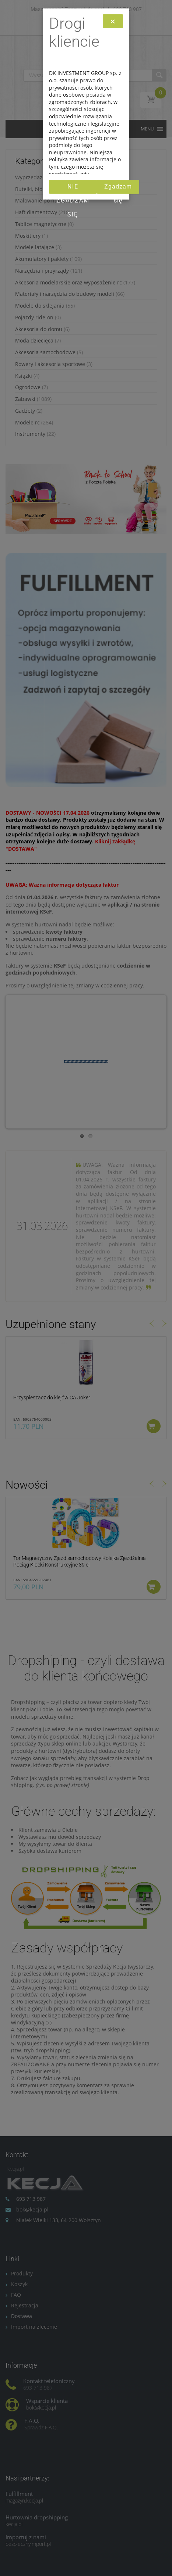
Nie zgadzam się (72, 188)
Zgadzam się (118, 188)
